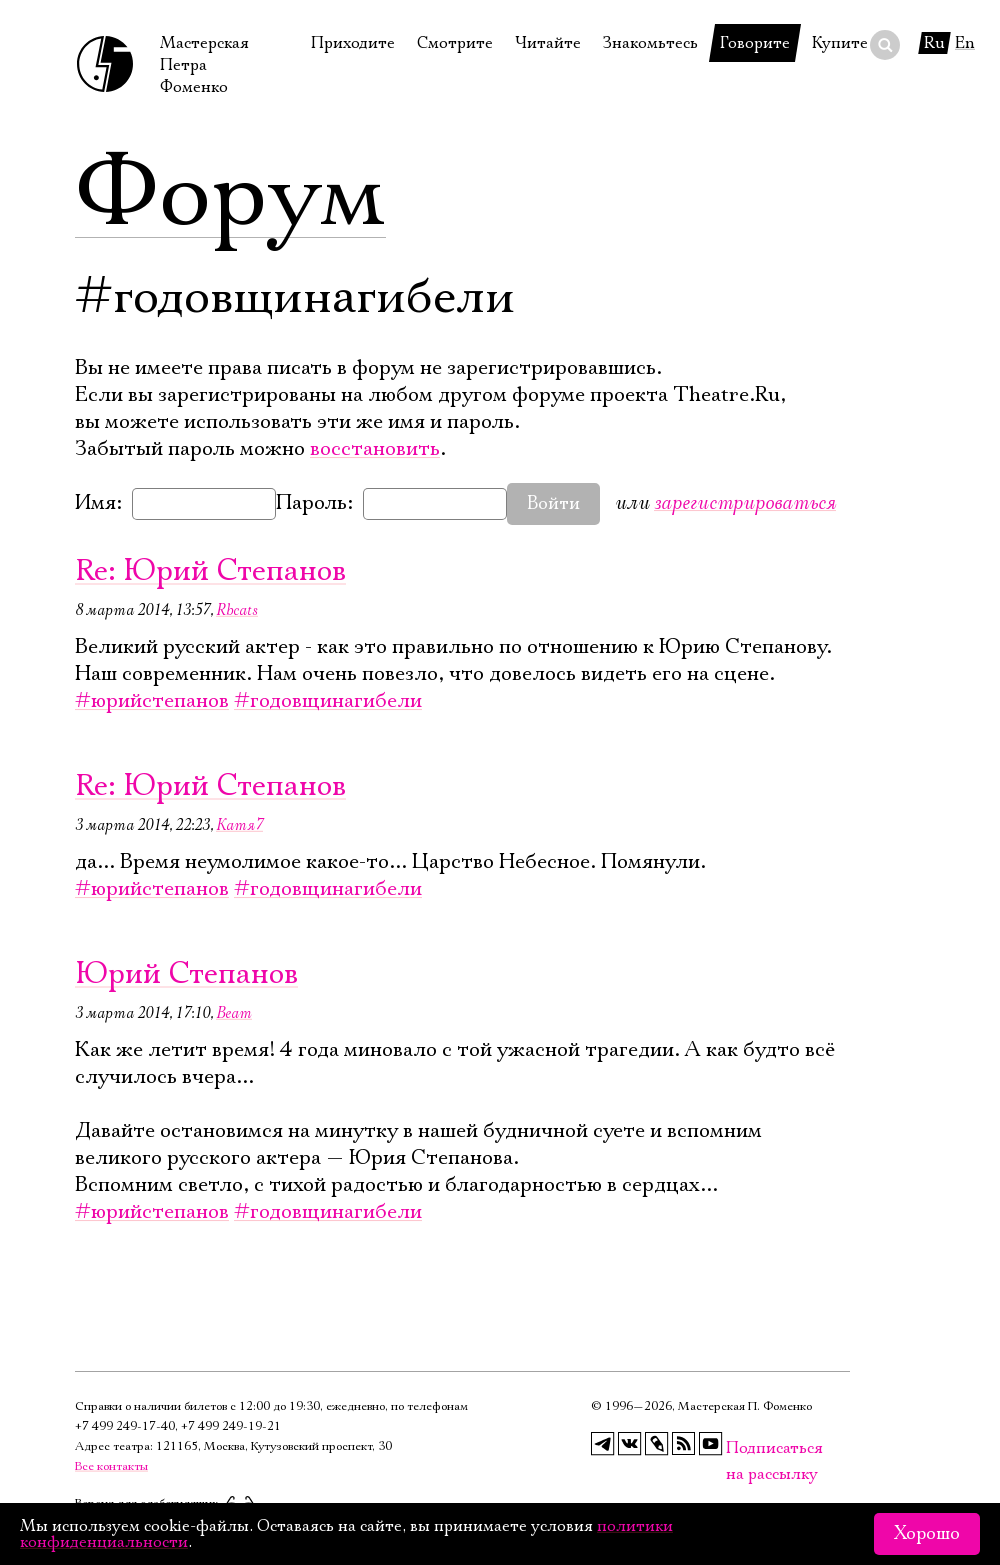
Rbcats (237, 610)
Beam (234, 1013)
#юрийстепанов (152, 701)
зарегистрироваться (745, 502)
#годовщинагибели (328, 701)
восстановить (375, 449)
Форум (230, 195)
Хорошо (927, 1534)
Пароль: (314, 503)
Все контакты (111, 1466)
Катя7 (239, 825)
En (965, 43)
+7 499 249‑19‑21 (231, 1426)
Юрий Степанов (186, 974)
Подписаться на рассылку (738, 1448)
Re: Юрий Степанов (210, 571)
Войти (553, 504)
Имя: (98, 503)
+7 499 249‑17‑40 (125, 1426)
